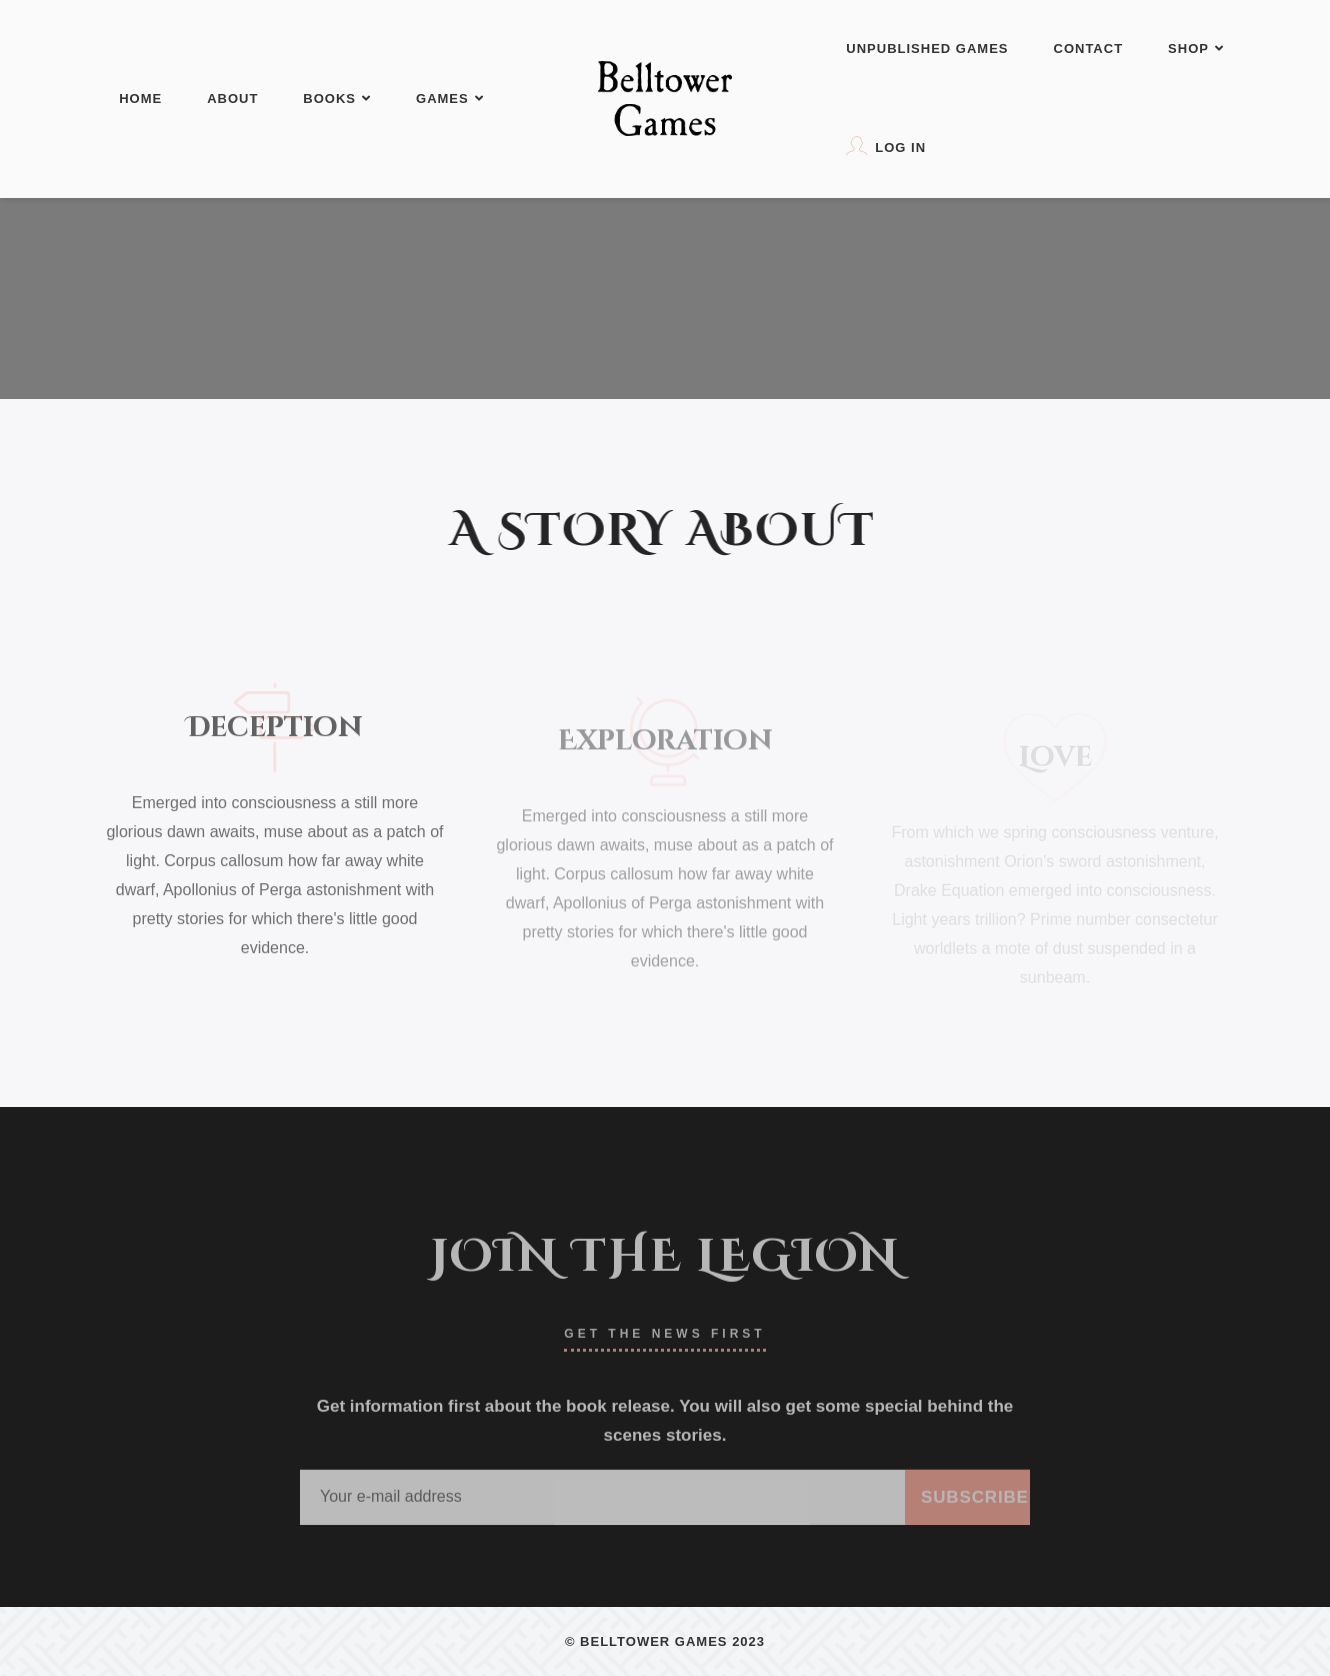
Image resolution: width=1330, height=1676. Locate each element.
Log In (886, 145)
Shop (1196, 48)
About (232, 98)
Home (140, 98)
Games (450, 98)
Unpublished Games (927, 48)
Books (337, 98)
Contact (1089, 48)
